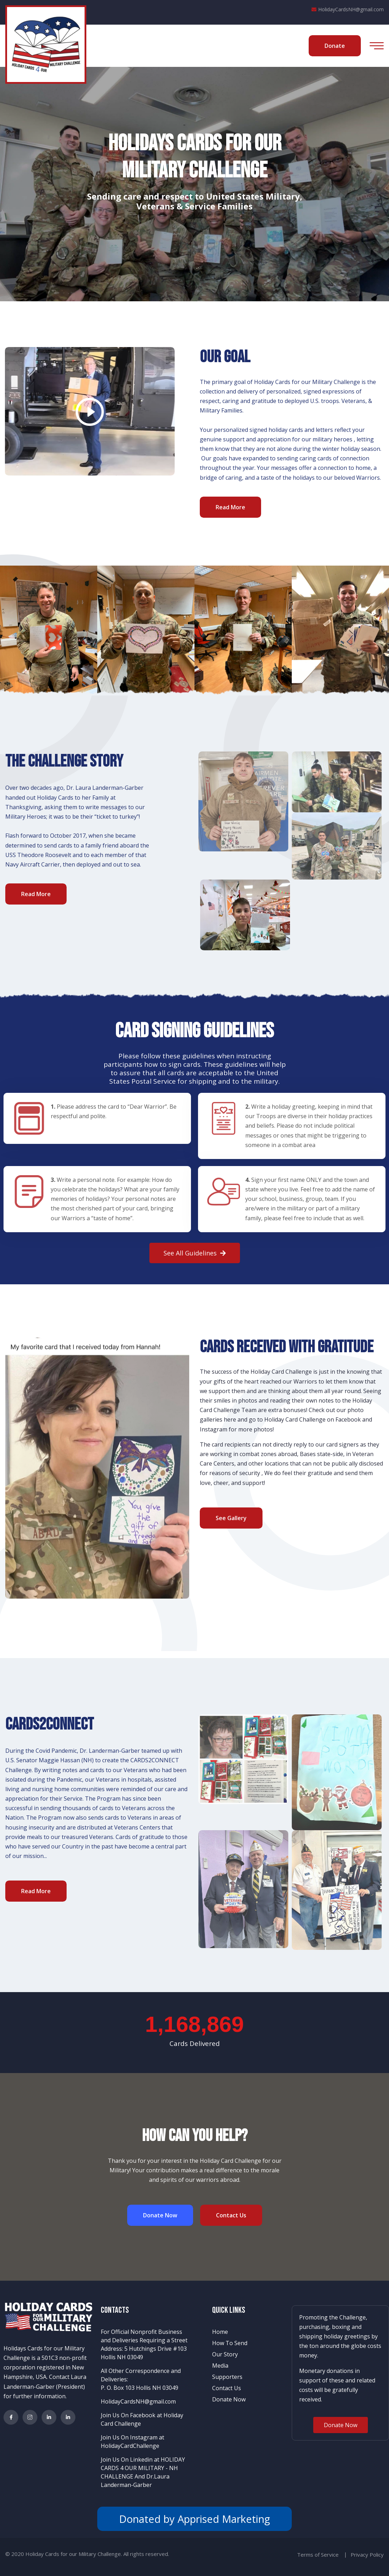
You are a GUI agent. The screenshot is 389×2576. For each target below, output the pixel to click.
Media (220, 2365)
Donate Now (229, 2399)
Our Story (225, 2354)
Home (220, 2332)
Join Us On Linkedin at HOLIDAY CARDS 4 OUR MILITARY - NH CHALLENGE (143, 2468)
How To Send (229, 2343)
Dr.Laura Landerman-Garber (135, 2481)
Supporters (227, 2377)
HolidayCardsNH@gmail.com (347, 9)
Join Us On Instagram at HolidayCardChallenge (132, 2441)
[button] (194, 1253)
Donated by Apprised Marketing (194, 2519)
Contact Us (226, 2388)
